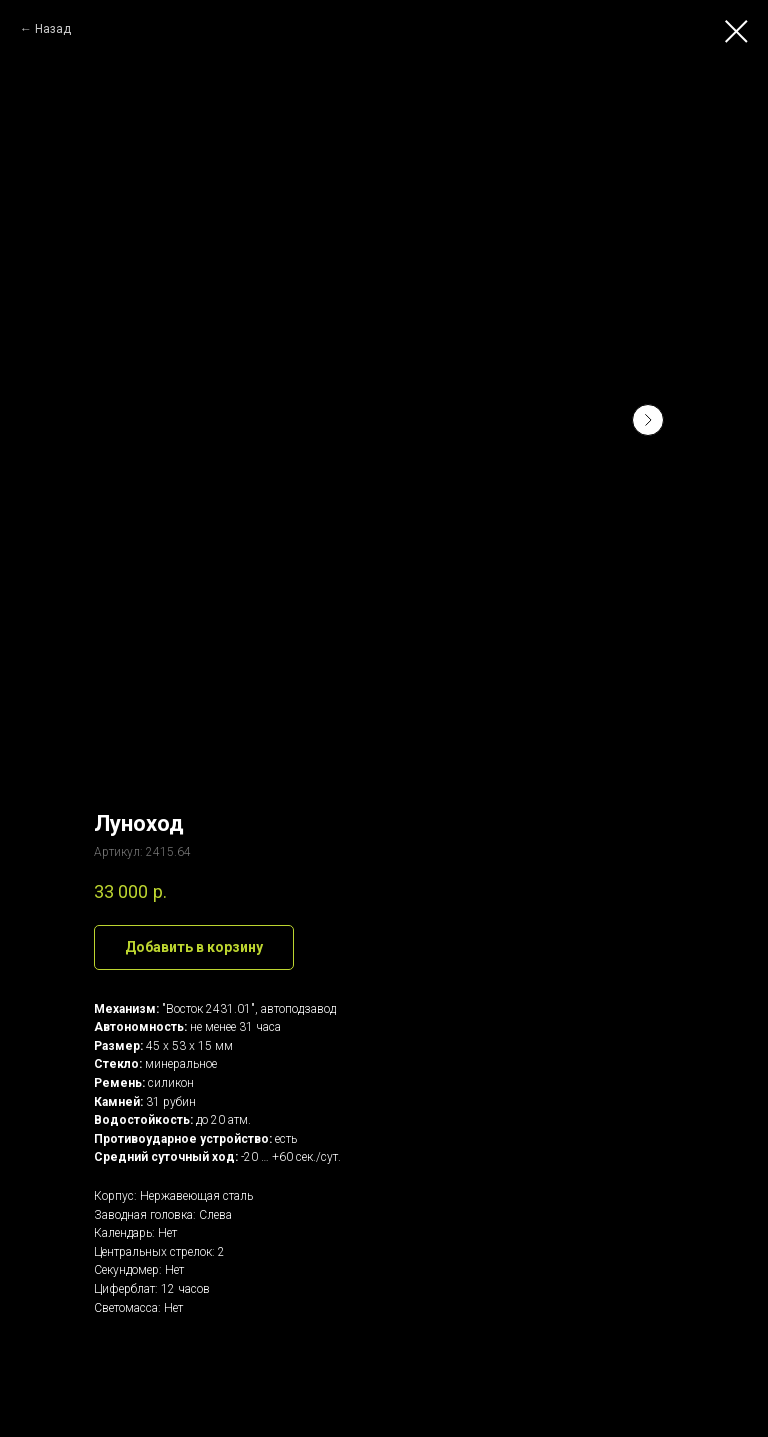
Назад (53, 29)
